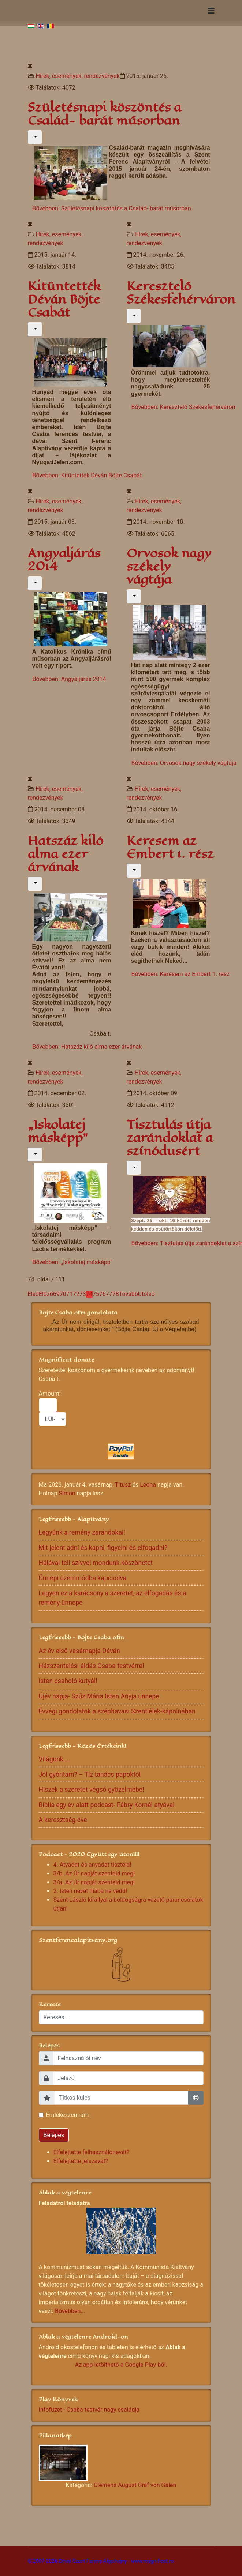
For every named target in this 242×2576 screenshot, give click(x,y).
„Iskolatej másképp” (58, 1131)
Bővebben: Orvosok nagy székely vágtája (184, 762)
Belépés (54, 2135)
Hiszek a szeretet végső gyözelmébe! (91, 1789)
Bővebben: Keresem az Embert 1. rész (180, 973)
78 (115, 1294)
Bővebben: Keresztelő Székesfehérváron (183, 406)
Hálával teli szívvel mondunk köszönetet (96, 1562)
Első (33, 1294)
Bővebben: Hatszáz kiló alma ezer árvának (87, 1046)
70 (63, 1294)
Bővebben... (70, 2310)
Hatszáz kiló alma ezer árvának (65, 854)
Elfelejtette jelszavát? (80, 2161)
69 (56, 1294)
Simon (67, 1493)
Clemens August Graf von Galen (135, 2485)
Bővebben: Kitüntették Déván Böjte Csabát (87, 475)
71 (69, 1294)
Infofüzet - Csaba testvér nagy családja (89, 2409)
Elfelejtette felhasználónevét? (91, 2152)
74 (89, 1294)
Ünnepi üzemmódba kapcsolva (83, 1578)
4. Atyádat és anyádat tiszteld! (92, 1864)
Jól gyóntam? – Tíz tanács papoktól (90, 1774)
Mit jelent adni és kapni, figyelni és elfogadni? (103, 1547)
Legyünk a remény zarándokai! (82, 1532)
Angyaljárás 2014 (64, 559)
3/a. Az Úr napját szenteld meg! (94, 1882)
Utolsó (146, 1294)
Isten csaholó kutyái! (68, 1681)
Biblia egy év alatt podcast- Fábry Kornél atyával (107, 1805)
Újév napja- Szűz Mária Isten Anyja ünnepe (99, 1696)
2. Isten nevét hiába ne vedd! (90, 1891)
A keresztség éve (63, 1820)
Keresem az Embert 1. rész (170, 847)
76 (102, 1294)
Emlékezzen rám (67, 2114)
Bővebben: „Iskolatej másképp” (73, 1262)
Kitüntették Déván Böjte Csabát (64, 299)
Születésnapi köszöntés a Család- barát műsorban (104, 113)
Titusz (123, 1484)
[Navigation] (211, 11)
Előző (46, 1294)
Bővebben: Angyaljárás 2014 (69, 679)
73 (82, 1294)
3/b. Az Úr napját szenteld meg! (94, 1873)
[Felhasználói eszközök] (35, 137)
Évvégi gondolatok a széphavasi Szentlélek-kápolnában (117, 1711)
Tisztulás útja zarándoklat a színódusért (170, 1138)
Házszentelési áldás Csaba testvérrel (91, 1666)
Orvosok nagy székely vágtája (169, 566)
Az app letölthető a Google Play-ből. (121, 2364)
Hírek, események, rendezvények (77, 75)
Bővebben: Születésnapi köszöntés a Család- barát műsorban (112, 208)
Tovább (128, 1294)
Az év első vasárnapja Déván (79, 1651)
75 (96, 1294)
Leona (148, 1484)
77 (109, 1294)
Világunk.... (54, 1759)
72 (76, 1294)
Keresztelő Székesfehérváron (181, 292)
